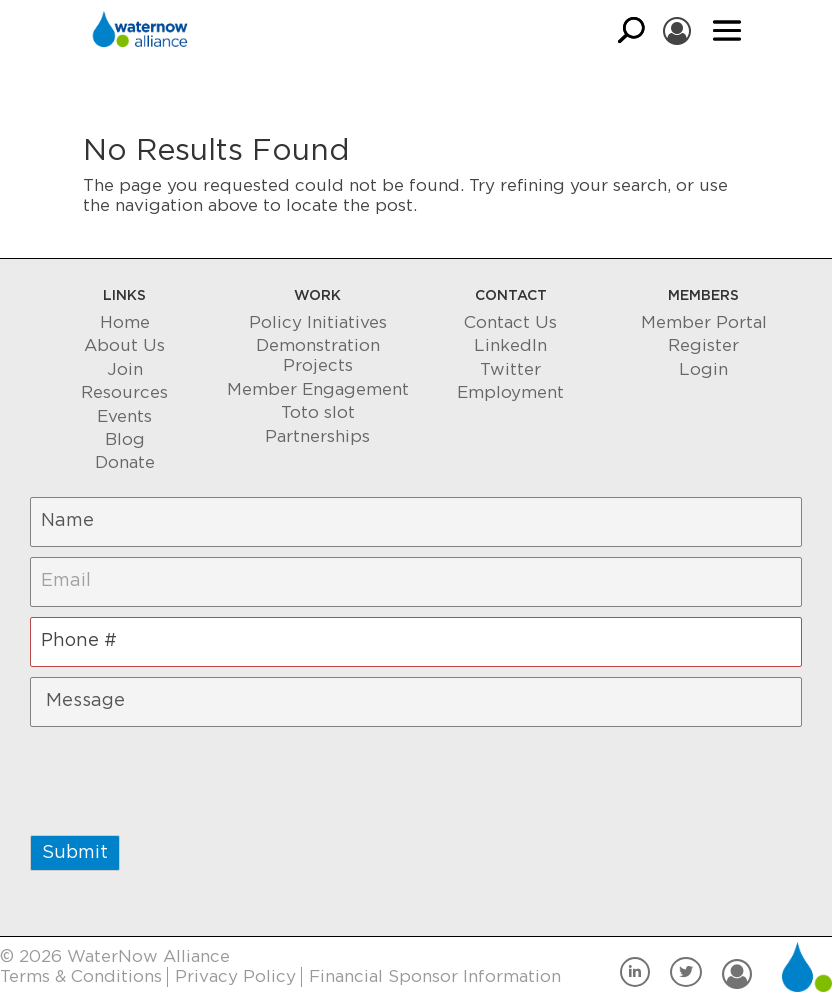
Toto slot (318, 412)
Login (703, 369)
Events (124, 416)
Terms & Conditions (81, 976)
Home (125, 322)
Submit (75, 853)
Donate (125, 462)
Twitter (510, 369)
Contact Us (510, 322)
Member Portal (704, 322)
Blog (125, 439)
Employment (510, 392)
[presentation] (182, 776)
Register (703, 345)
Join (125, 369)
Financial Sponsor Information (435, 976)
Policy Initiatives (318, 322)
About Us (124, 345)
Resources (124, 392)
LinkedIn (510, 345)
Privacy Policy (235, 976)
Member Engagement (318, 389)
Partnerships (317, 436)
